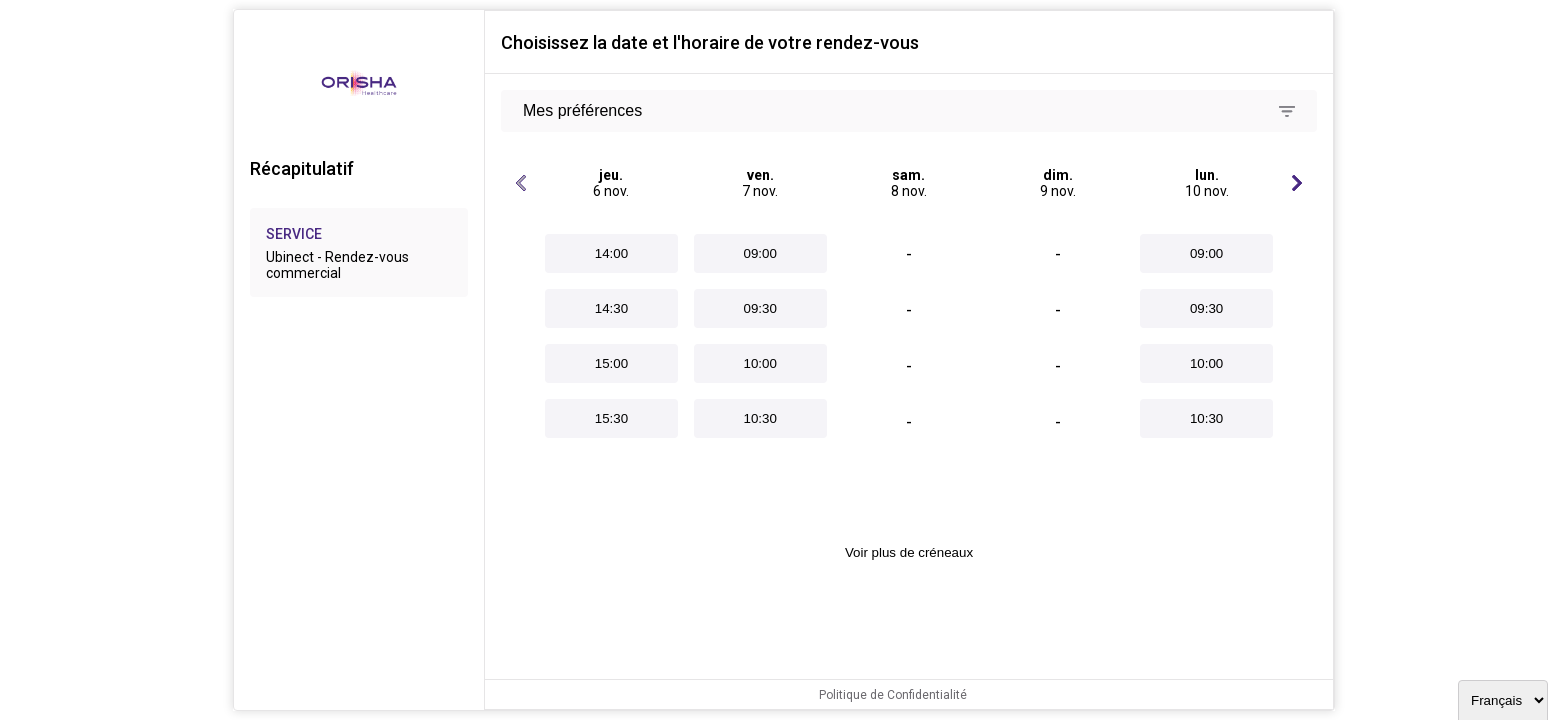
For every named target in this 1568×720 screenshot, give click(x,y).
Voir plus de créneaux (909, 552)
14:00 (611, 253)
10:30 (760, 418)
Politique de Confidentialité (893, 695)
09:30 (760, 308)
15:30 (611, 418)
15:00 (611, 363)
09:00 (760, 253)
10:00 (760, 363)
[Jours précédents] (521, 183)
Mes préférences (582, 110)
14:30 (611, 308)
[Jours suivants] (1297, 183)
